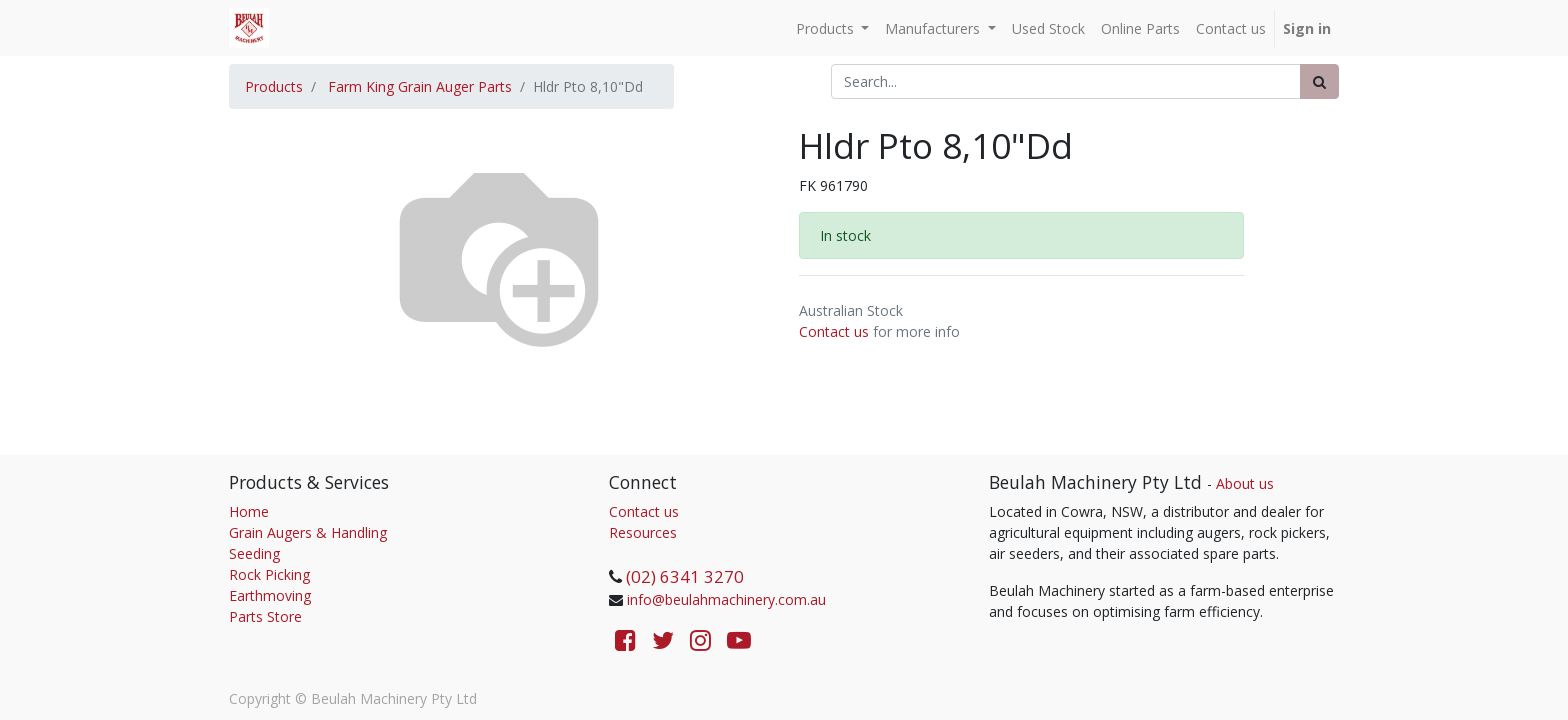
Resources (643, 532)
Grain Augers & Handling (308, 532)
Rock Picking (269, 574)
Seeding (254, 553)
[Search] (1319, 81)
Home (249, 511)
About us (1245, 483)
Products (274, 86)
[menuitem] (1048, 28)
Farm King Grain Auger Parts (420, 86)
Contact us (834, 331)
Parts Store (265, 616)
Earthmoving (270, 595)
